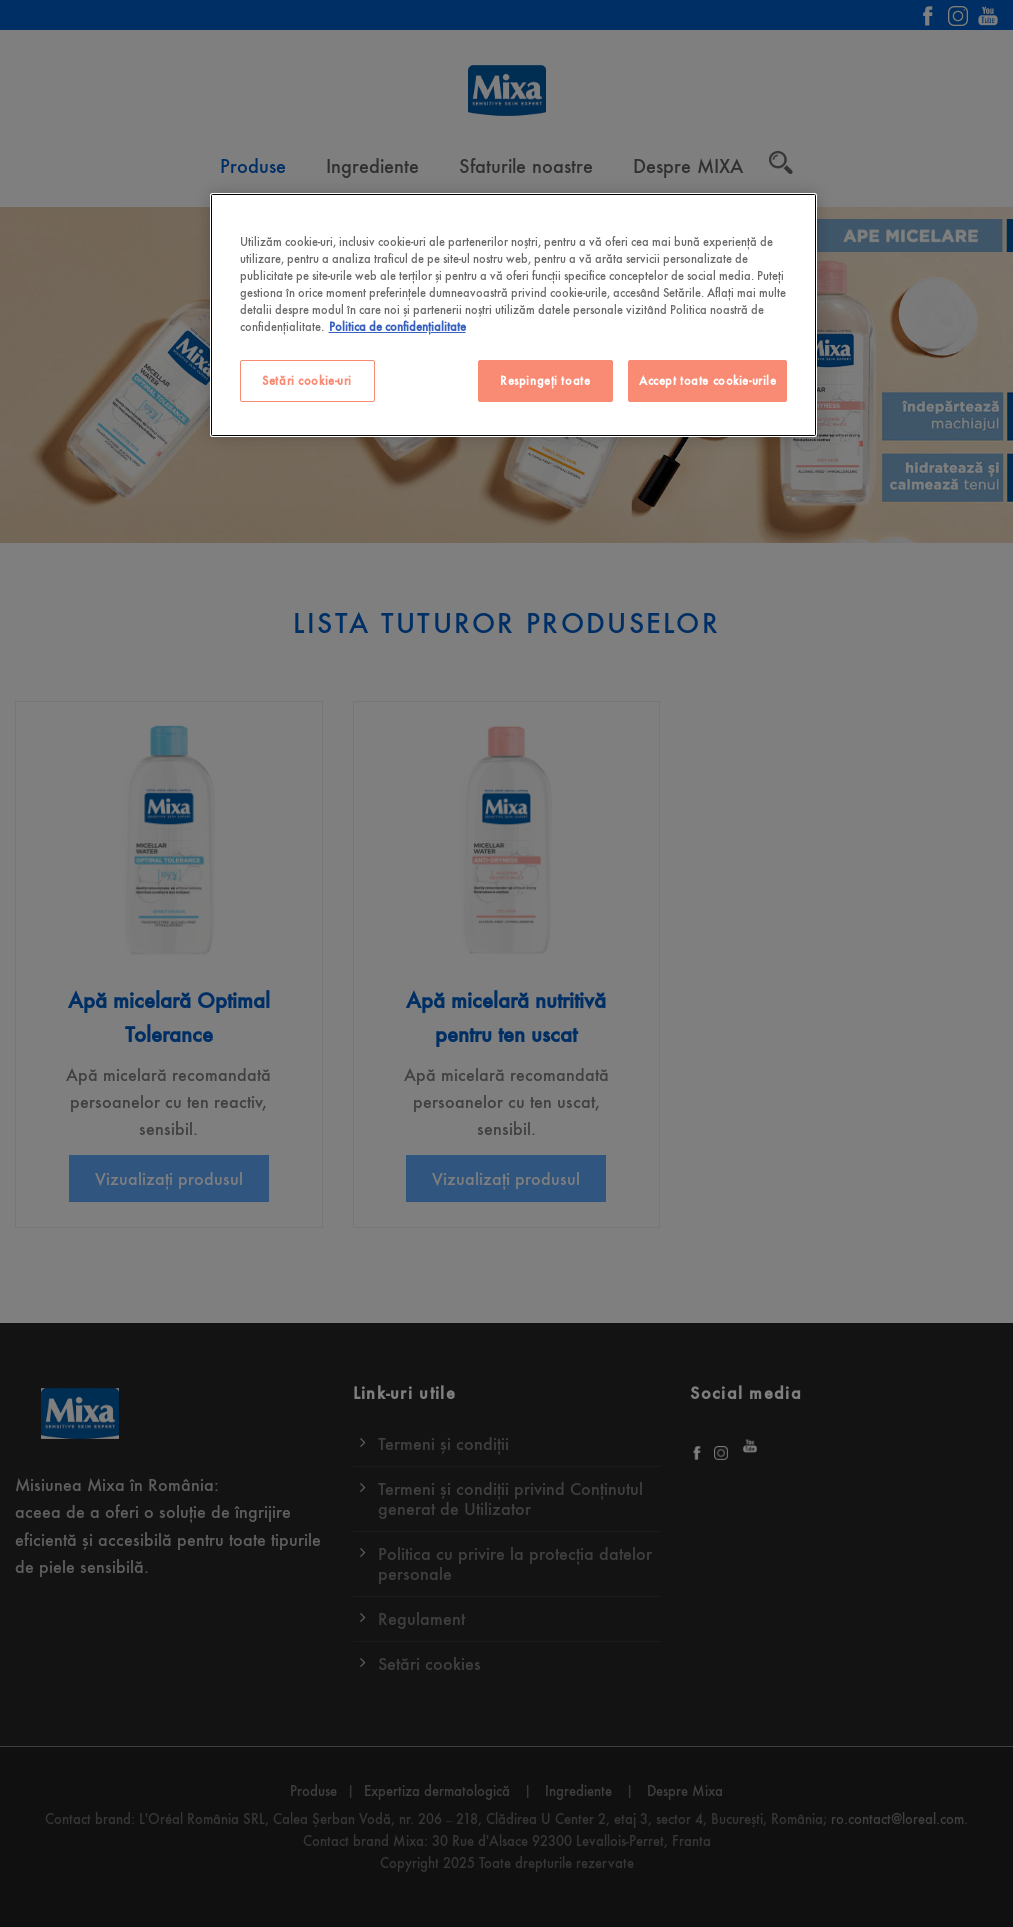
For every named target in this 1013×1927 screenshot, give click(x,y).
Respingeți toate (545, 380)
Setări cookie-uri (307, 380)
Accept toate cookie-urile (707, 380)
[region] (514, 315)
